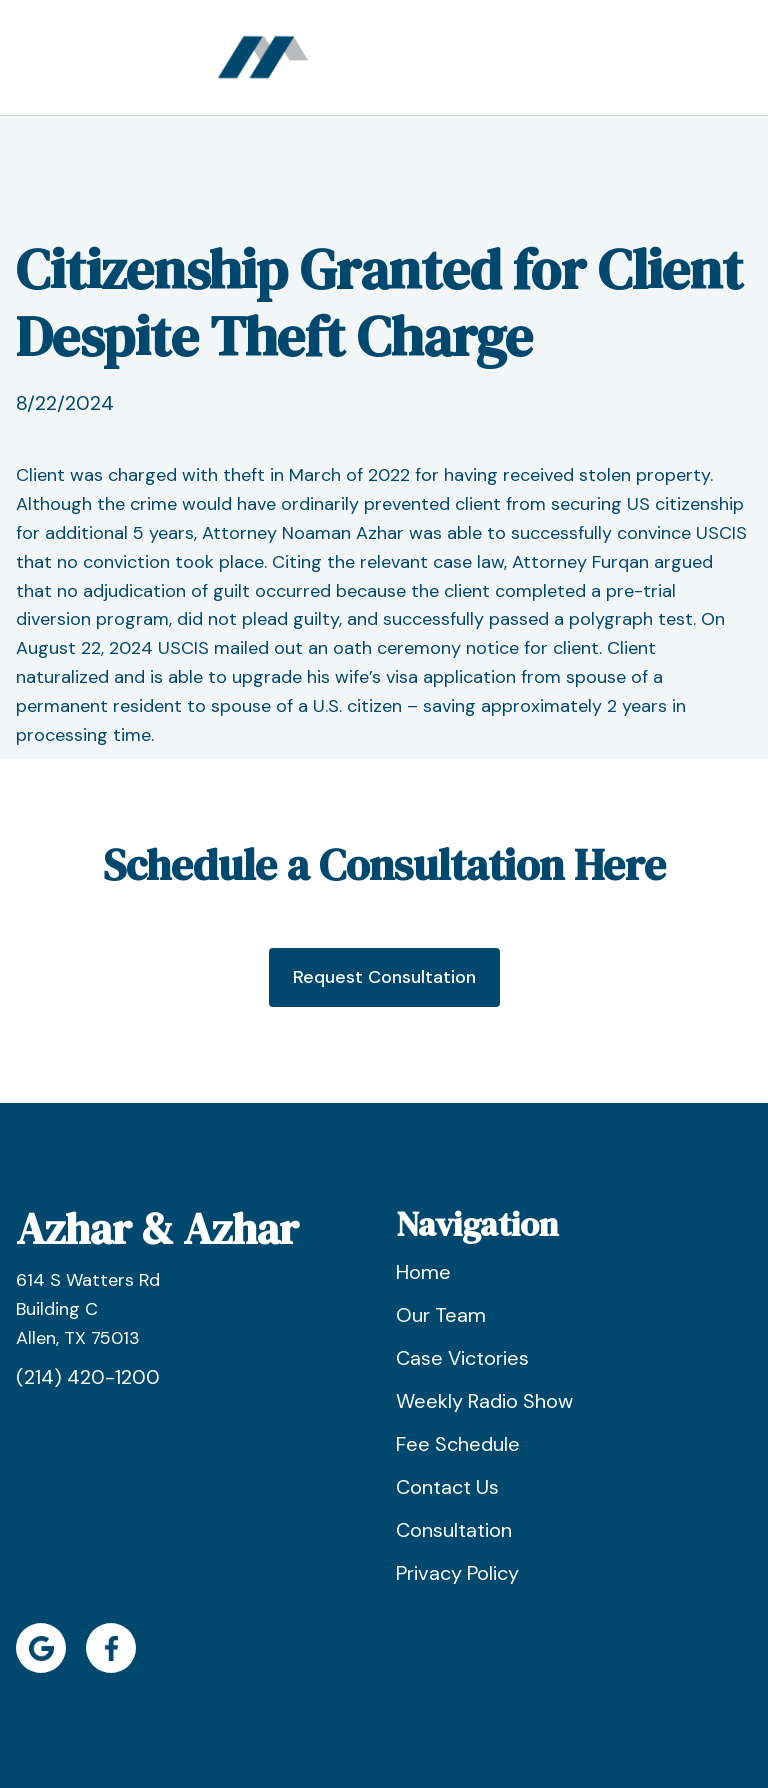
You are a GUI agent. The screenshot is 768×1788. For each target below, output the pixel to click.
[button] (537, 57)
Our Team (441, 1315)
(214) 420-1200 (88, 1377)
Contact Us (447, 1487)
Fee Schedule (458, 1444)
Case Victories (462, 1358)
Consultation (454, 1530)
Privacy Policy (457, 1573)
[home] (263, 57)
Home (423, 1272)
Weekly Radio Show (484, 1401)
